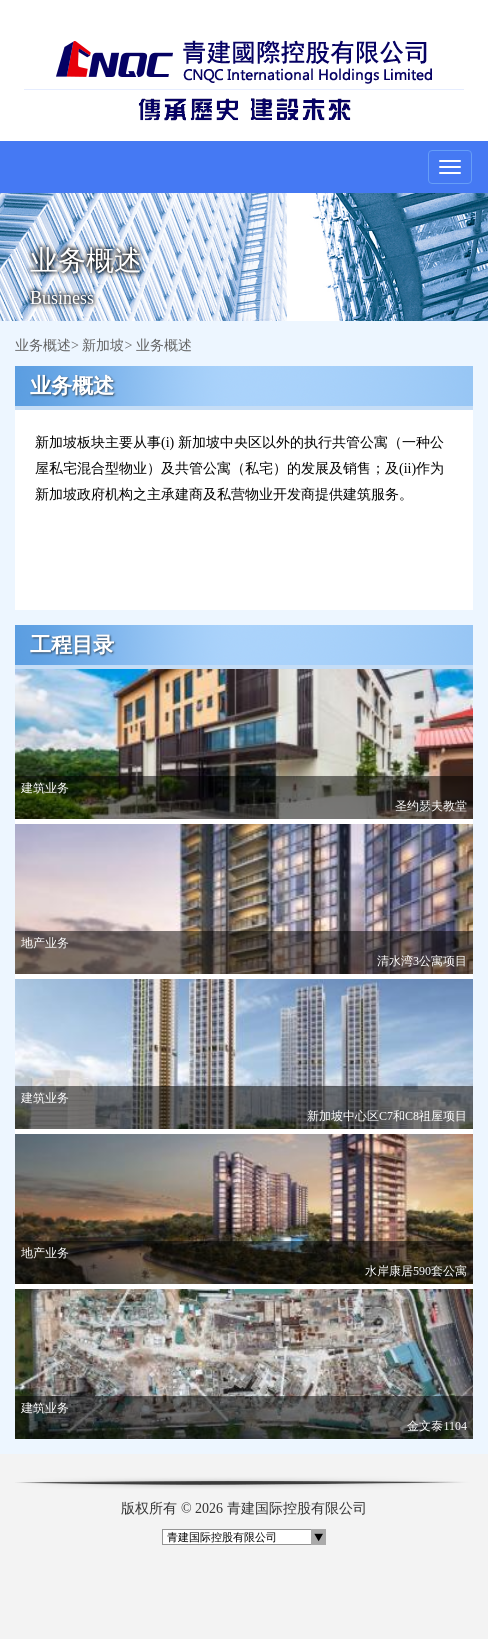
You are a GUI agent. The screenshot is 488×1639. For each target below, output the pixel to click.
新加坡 (103, 345)
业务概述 (43, 345)
